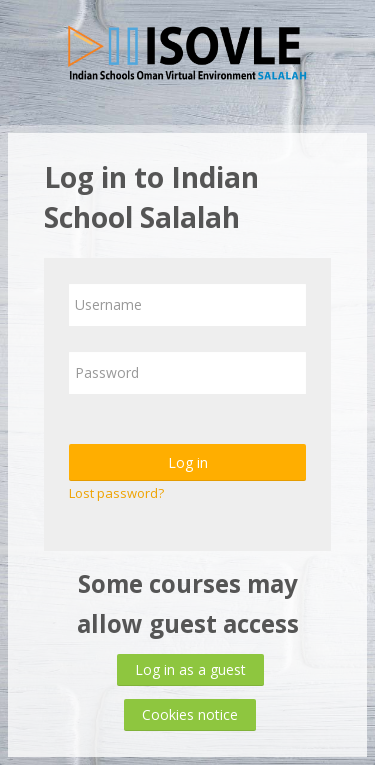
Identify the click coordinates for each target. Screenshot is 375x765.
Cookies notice (190, 714)
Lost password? (116, 493)
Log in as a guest (190, 669)
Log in (188, 462)
